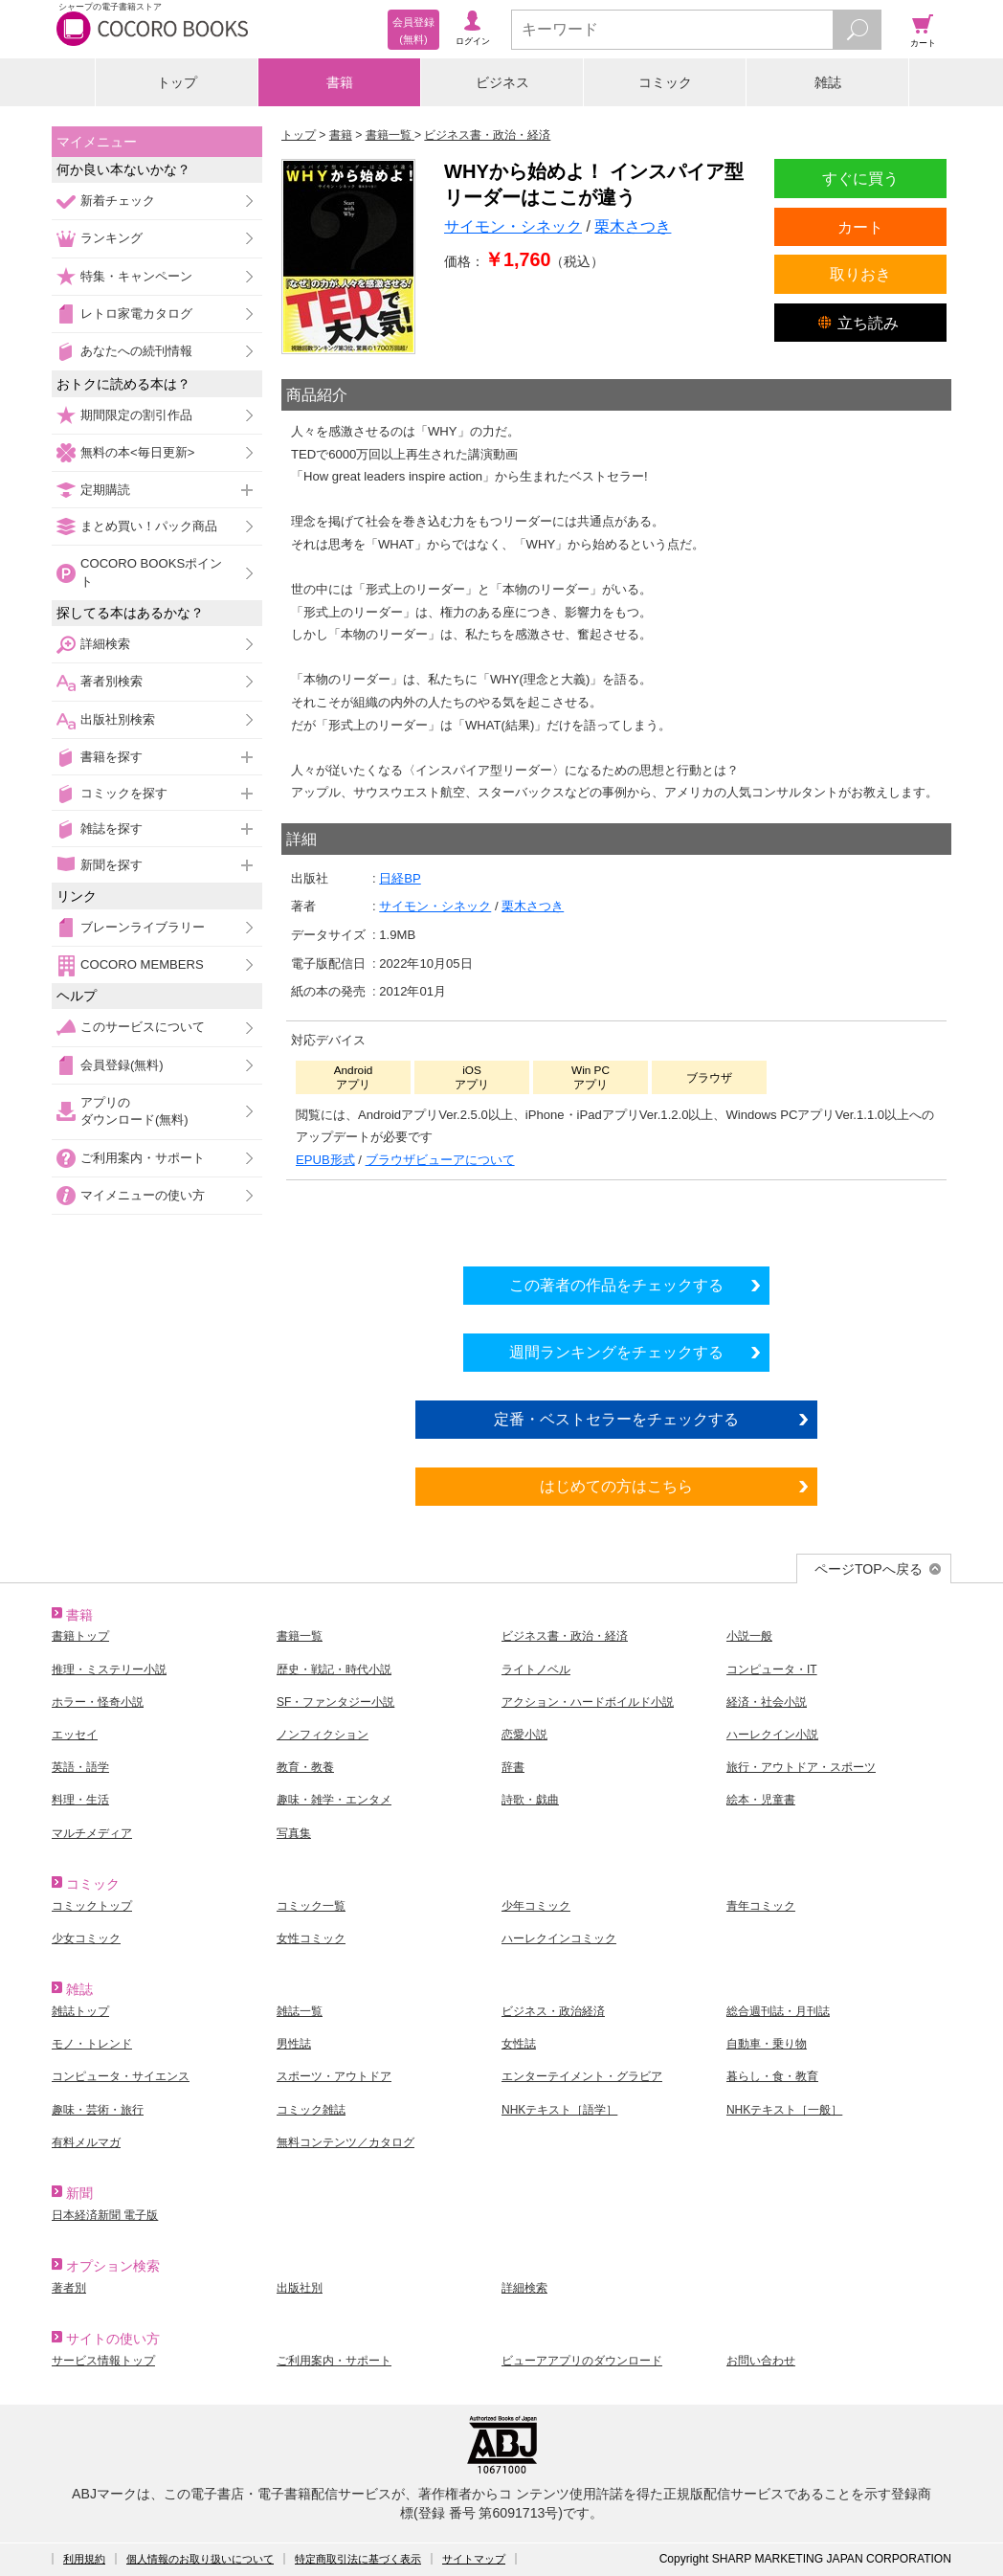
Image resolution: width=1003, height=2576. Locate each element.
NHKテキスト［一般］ (784, 2110)
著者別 (69, 2288)
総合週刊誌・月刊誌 (778, 2011)
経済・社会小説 (766, 1702)
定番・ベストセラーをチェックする (616, 1418)
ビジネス (502, 82)
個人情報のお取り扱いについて (200, 2559)
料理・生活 (80, 1799)
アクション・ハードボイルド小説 (588, 1702)
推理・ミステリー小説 (109, 1669)
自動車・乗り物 (766, 2043)
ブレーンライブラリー (142, 927)
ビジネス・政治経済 (553, 2011)
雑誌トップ (80, 2011)
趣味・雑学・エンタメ (334, 1799)
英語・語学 (80, 1767)
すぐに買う (860, 178)
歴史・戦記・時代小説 (334, 1669)
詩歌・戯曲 (530, 1799)
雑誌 (827, 82)
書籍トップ (80, 1636)
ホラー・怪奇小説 (98, 1702)
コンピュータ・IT (771, 1669)
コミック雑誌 (311, 2110)
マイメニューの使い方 (142, 1195)
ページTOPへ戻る (868, 1569)
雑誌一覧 (300, 2011)
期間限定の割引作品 (136, 415)
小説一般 (749, 1636)
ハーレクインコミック (559, 1938)
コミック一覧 (311, 1906)
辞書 (513, 1767)
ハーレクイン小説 (772, 1734)
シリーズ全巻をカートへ (616, 1217)
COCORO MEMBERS (142, 964)
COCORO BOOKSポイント (151, 572)
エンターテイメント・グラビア (582, 2076)
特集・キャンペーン (136, 276)
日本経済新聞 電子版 (105, 2215)
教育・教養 (305, 1767)
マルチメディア (92, 1833)
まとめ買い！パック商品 (148, 526)
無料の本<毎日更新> (137, 452)
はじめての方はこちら (616, 1485)
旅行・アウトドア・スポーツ (801, 1767)
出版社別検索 (117, 719)
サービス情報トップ (103, 2360)
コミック (665, 82)
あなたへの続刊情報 (136, 351)
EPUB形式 (325, 1160)
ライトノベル (536, 1669)
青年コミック (760, 1906)
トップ (177, 82)
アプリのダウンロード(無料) (134, 1111)
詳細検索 (105, 644)
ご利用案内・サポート (142, 1158)
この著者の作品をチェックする (616, 1284)
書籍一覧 (300, 1636)
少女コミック (86, 1938)
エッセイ (75, 1734)
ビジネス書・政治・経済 (565, 1636)
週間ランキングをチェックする (616, 1351)
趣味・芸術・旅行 (98, 2110)
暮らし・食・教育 (772, 2076)
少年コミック (536, 1906)
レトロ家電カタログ (136, 313)
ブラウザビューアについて (440, 1160)
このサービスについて (142, 1026)
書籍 (339, 82)
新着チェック (117, 200)
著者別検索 (111, 681)
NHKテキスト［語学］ (559, 2110)
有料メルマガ (86, 2142)
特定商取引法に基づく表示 (358, 2559)
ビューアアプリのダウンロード (582, 2360)
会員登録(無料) (122, 1065)
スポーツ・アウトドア (334, 2076)
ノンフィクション (322, 1734)
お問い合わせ (760, 2360)
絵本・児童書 (760, 1799)
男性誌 (294, 2043)
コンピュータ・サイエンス (120, 2076)
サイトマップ (473, 2559)
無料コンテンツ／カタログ (345, 2142)
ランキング (111, 238)
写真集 (294, 1833)
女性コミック (311, 1938)
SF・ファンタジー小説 (335, 1702)
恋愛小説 (524, 1734)
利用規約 (84, 2559)
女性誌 (519, 2043)
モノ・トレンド (92, 2043)
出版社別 (300, 2288)
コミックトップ (92, 1906)
